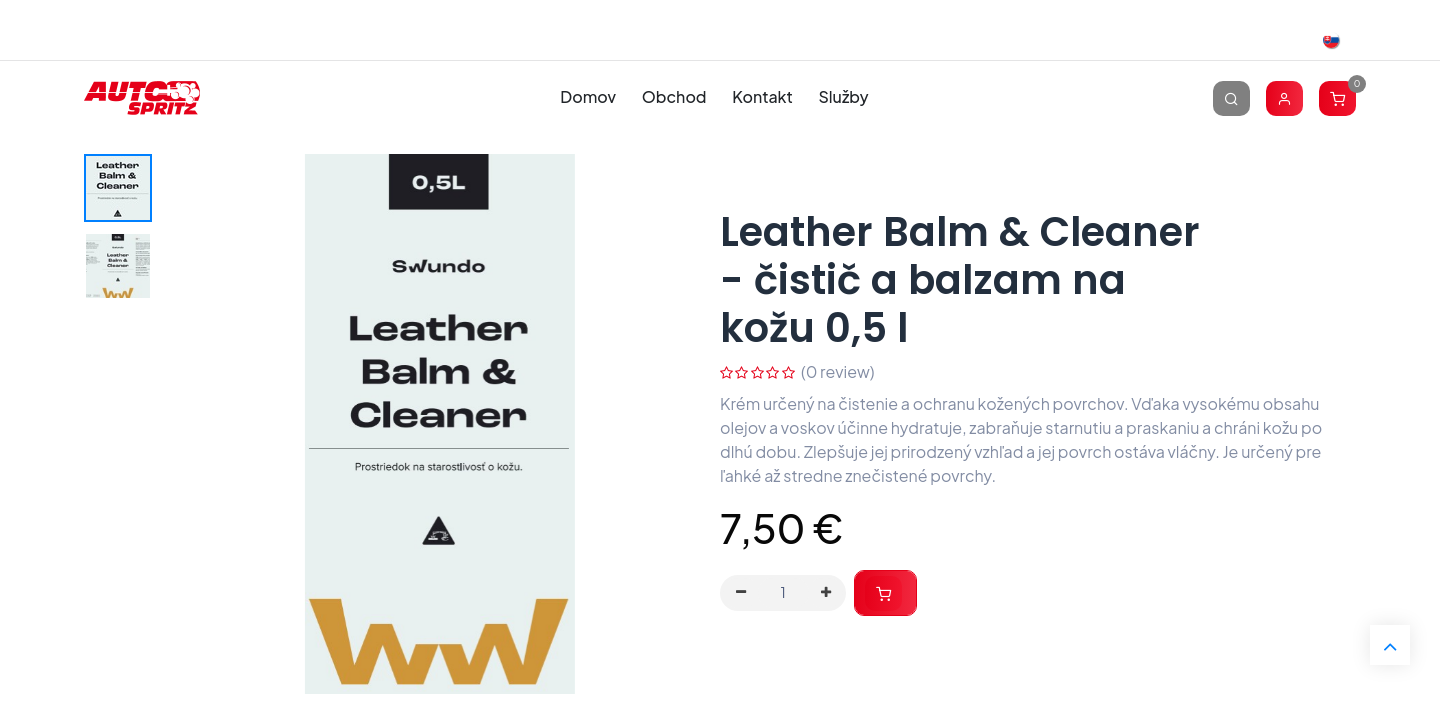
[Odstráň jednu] (741, 593)
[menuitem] (588, 97)
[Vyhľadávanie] (1231, 97)
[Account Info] (1284, 97)
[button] (885, 593)
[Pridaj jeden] (826, 593)
